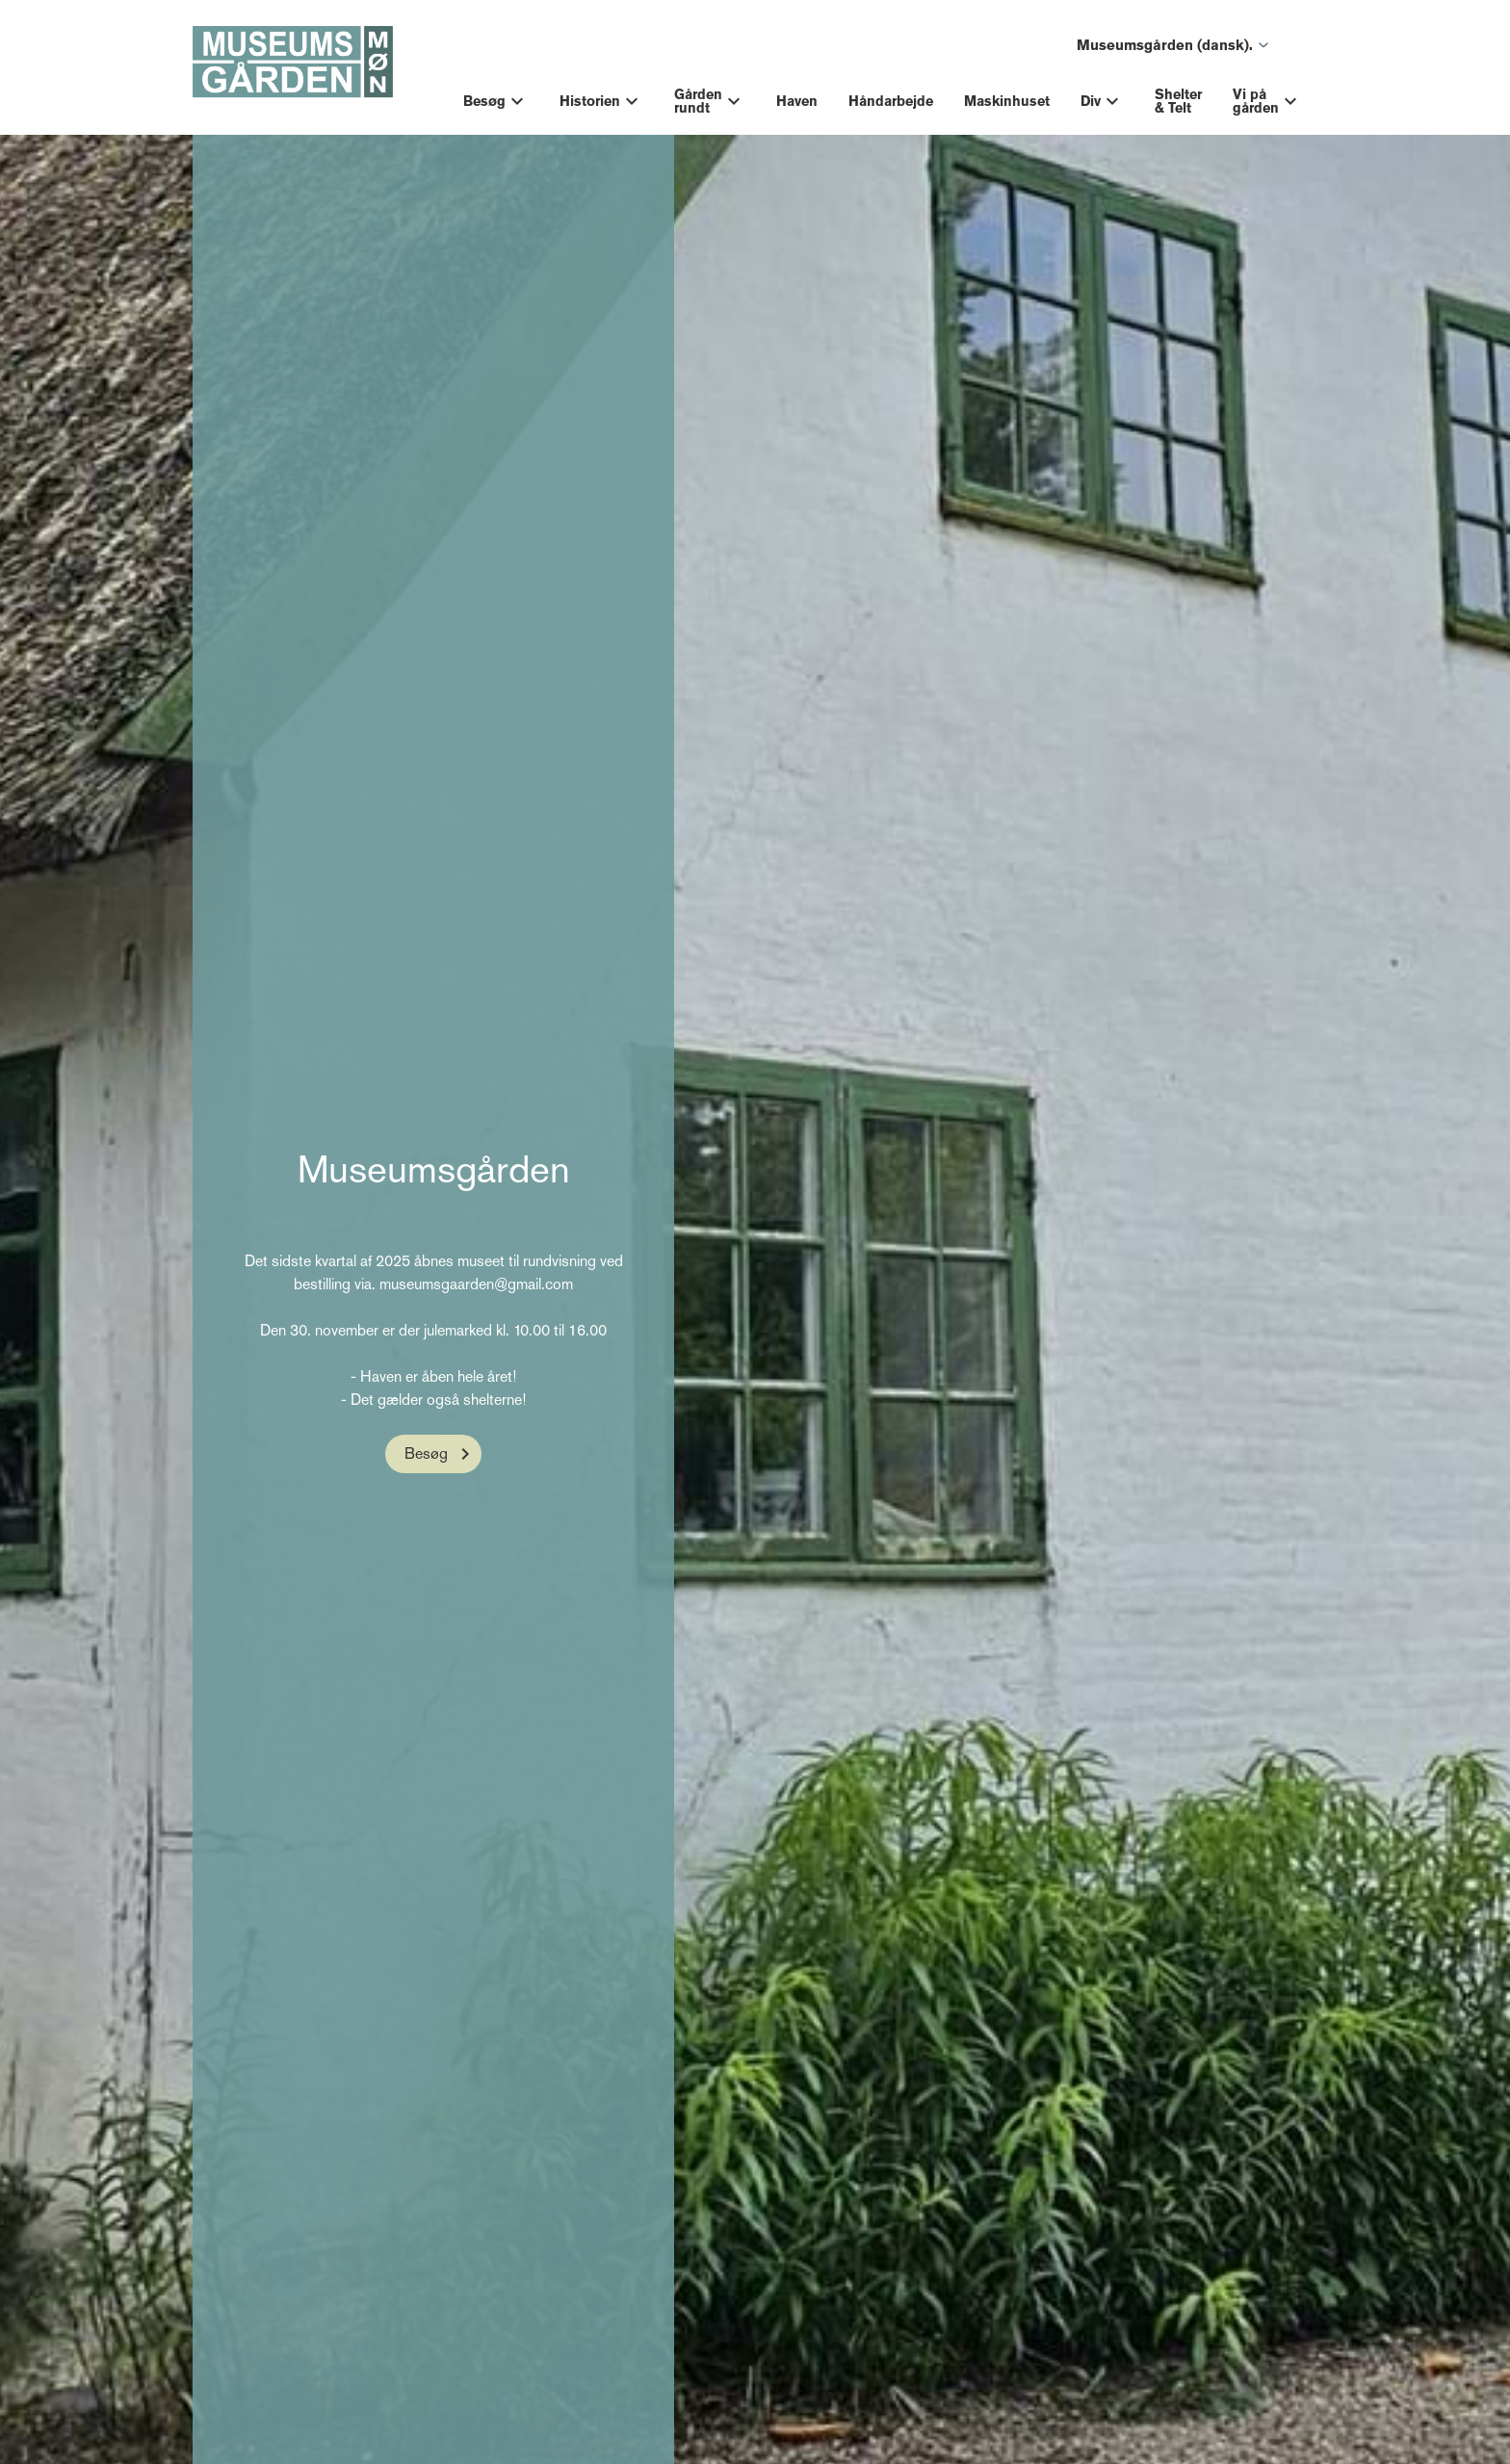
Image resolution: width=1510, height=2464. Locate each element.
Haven (797, 101)
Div (1090, 101)
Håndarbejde (890, 101)
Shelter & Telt (1178, 101)
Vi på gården (1256, 101)
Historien (590, 101)
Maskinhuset (1007, 101)
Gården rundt (698, 101)
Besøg (484, 101)
